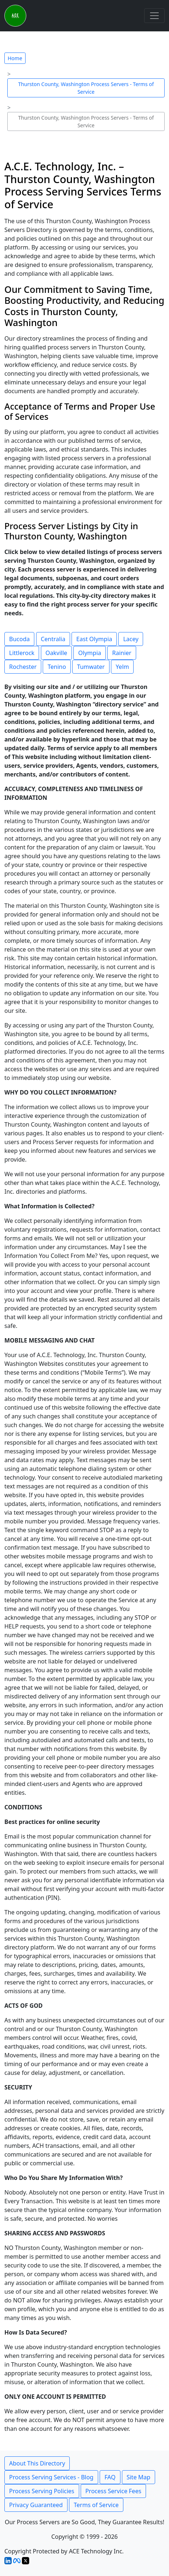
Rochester (23, 667)
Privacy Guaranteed (36, 2505)
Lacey (130, 639)
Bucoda (19, 639)
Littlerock (21, 653)
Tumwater (91, 667)
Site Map (138, 2477)
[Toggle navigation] (154, 15)
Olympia (89, 653)
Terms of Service (96, 2505)
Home (15, 58)
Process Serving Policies (41, 2491)
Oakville (57, 653)
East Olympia (94, 639)
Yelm (122, 667)
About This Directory (37, 2463)
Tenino (56, 667)
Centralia (53, 639)
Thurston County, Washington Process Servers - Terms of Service (86, 88)
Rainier (121, 653)
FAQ (109, 2477)
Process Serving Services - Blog (51, 2477)
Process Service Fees (113, 2491)
